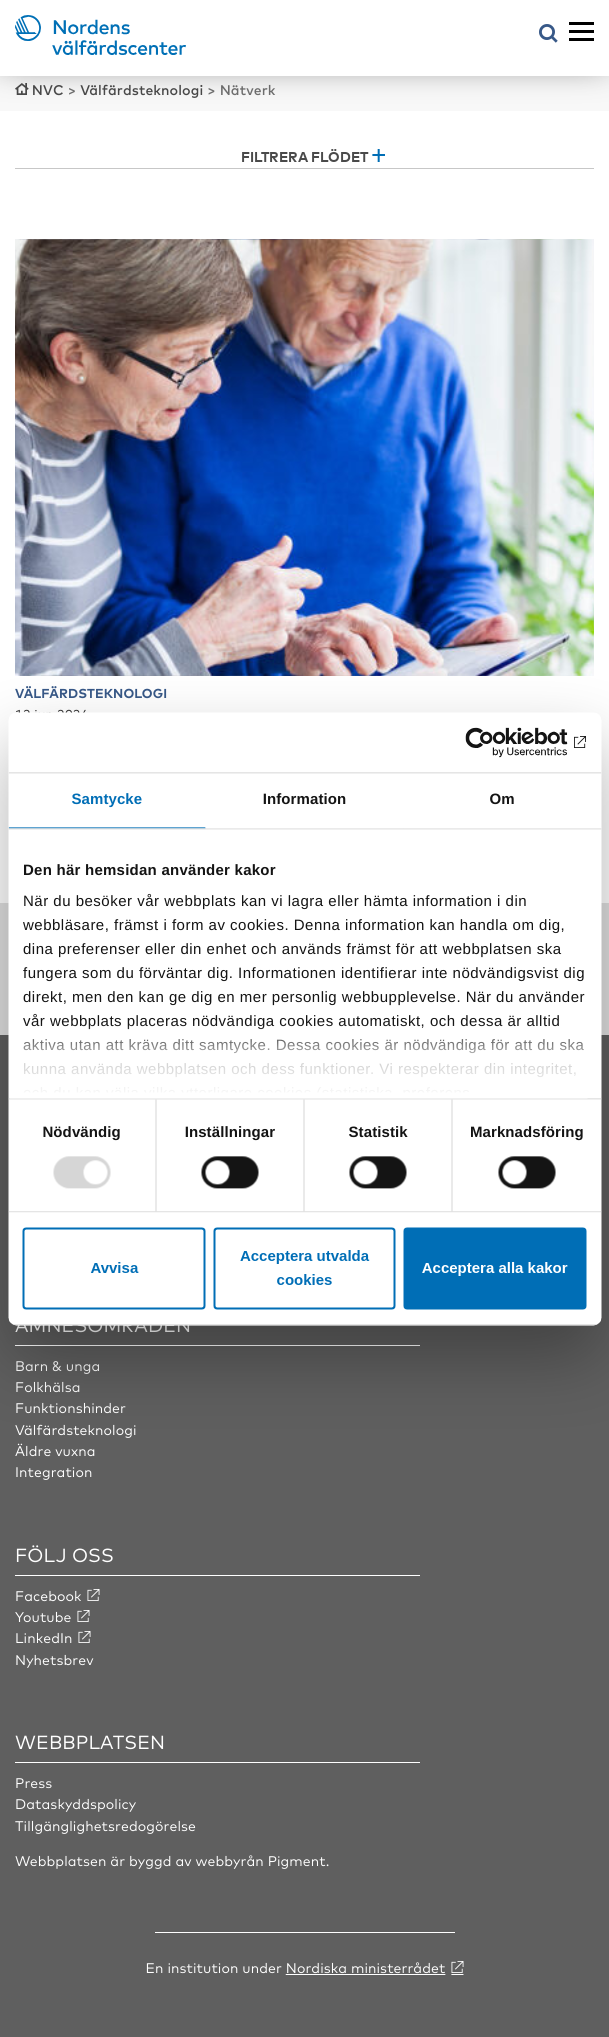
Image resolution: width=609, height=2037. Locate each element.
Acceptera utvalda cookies (304, 1267)
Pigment (297, 1861)
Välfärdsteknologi (76, 1430)
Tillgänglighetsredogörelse (105, 1826)
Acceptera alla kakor (495, 1267)
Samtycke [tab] (106, 799)
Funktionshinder (70, 1408)
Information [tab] (305, 799)
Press (33, 1783)
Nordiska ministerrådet (366, 1968)
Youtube (43, 1617)
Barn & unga (57, 1366)
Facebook (48, 1596)
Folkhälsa (48, 1387)
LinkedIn (44, 1638)
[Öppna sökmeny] (548, 34)
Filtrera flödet (304, 156)
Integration (54, 1472)
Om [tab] (502, 799)
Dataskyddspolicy (75, 1804)
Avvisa (114, 1267)
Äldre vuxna (55, 1451)
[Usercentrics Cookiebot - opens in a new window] (498, 742)
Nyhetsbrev (54, 1660)
